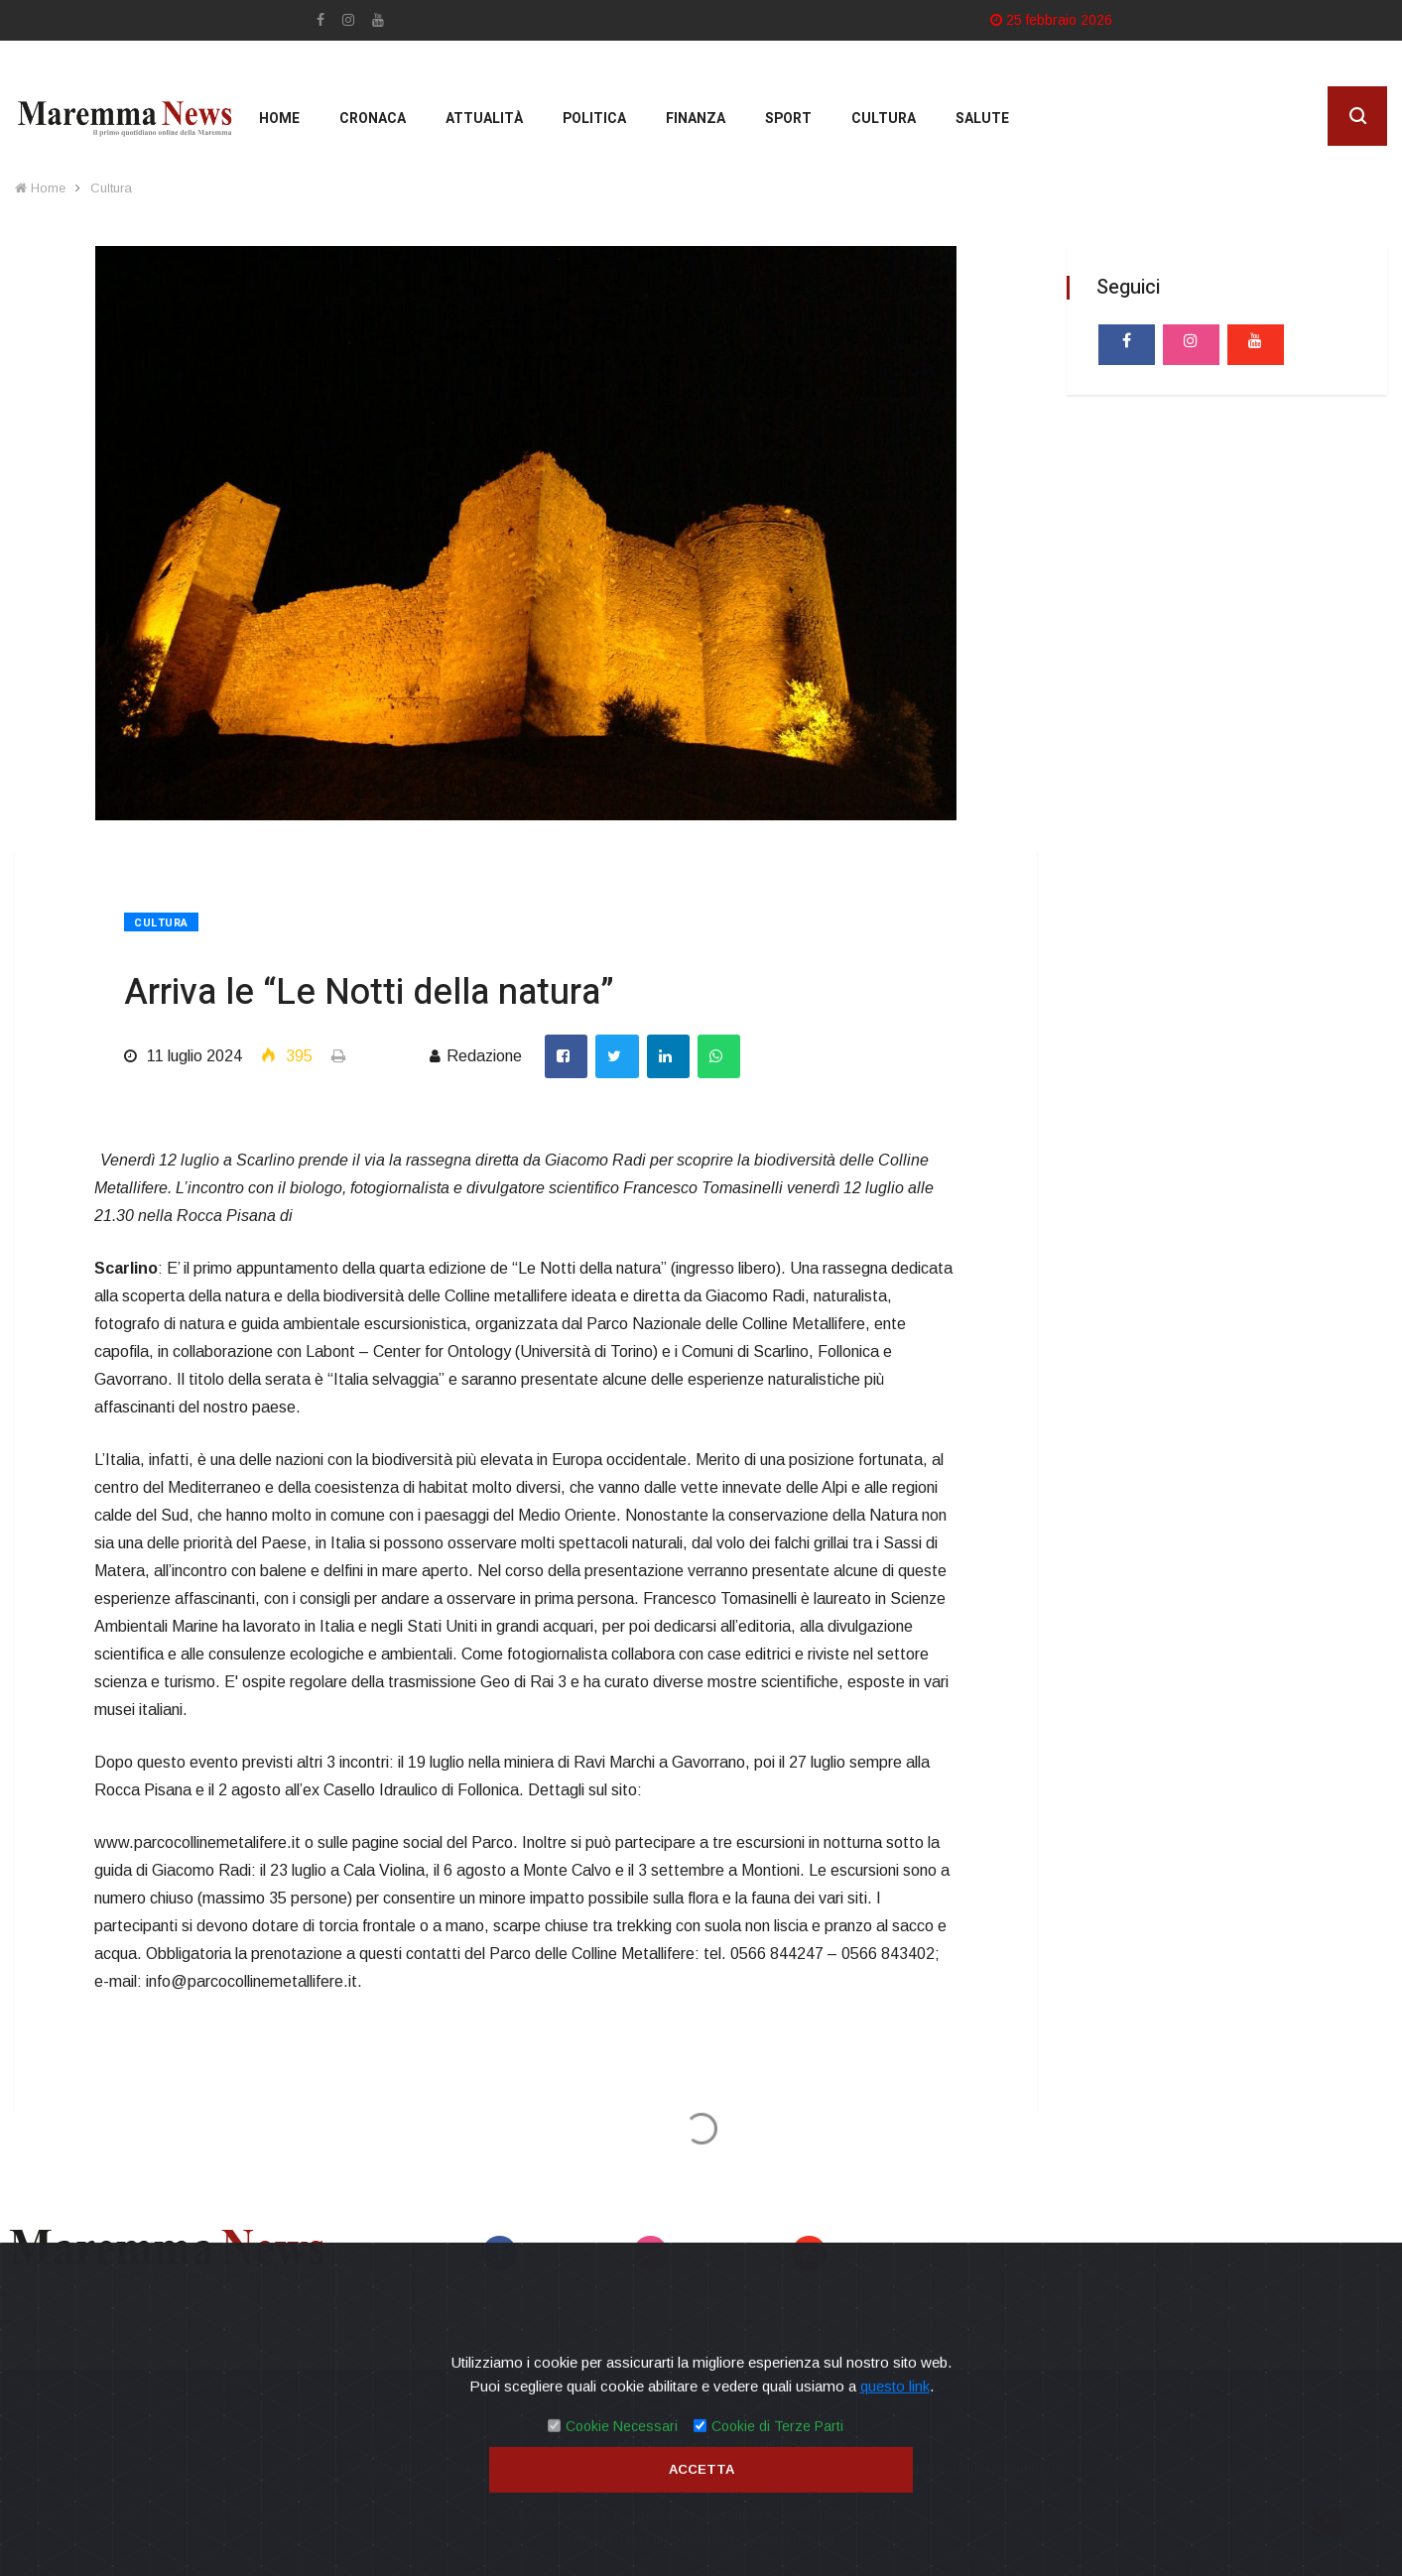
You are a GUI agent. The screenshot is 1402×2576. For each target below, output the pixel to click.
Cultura (111, 188)
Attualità (484, 118)
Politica (594, 118)
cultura (883, 118)
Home (279, 118)
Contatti (747, 2406)
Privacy (653, 2406)
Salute (982, 118)
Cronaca (372, 118)
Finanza (695, 118)
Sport (788, 118)
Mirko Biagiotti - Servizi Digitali (740, 2539)
